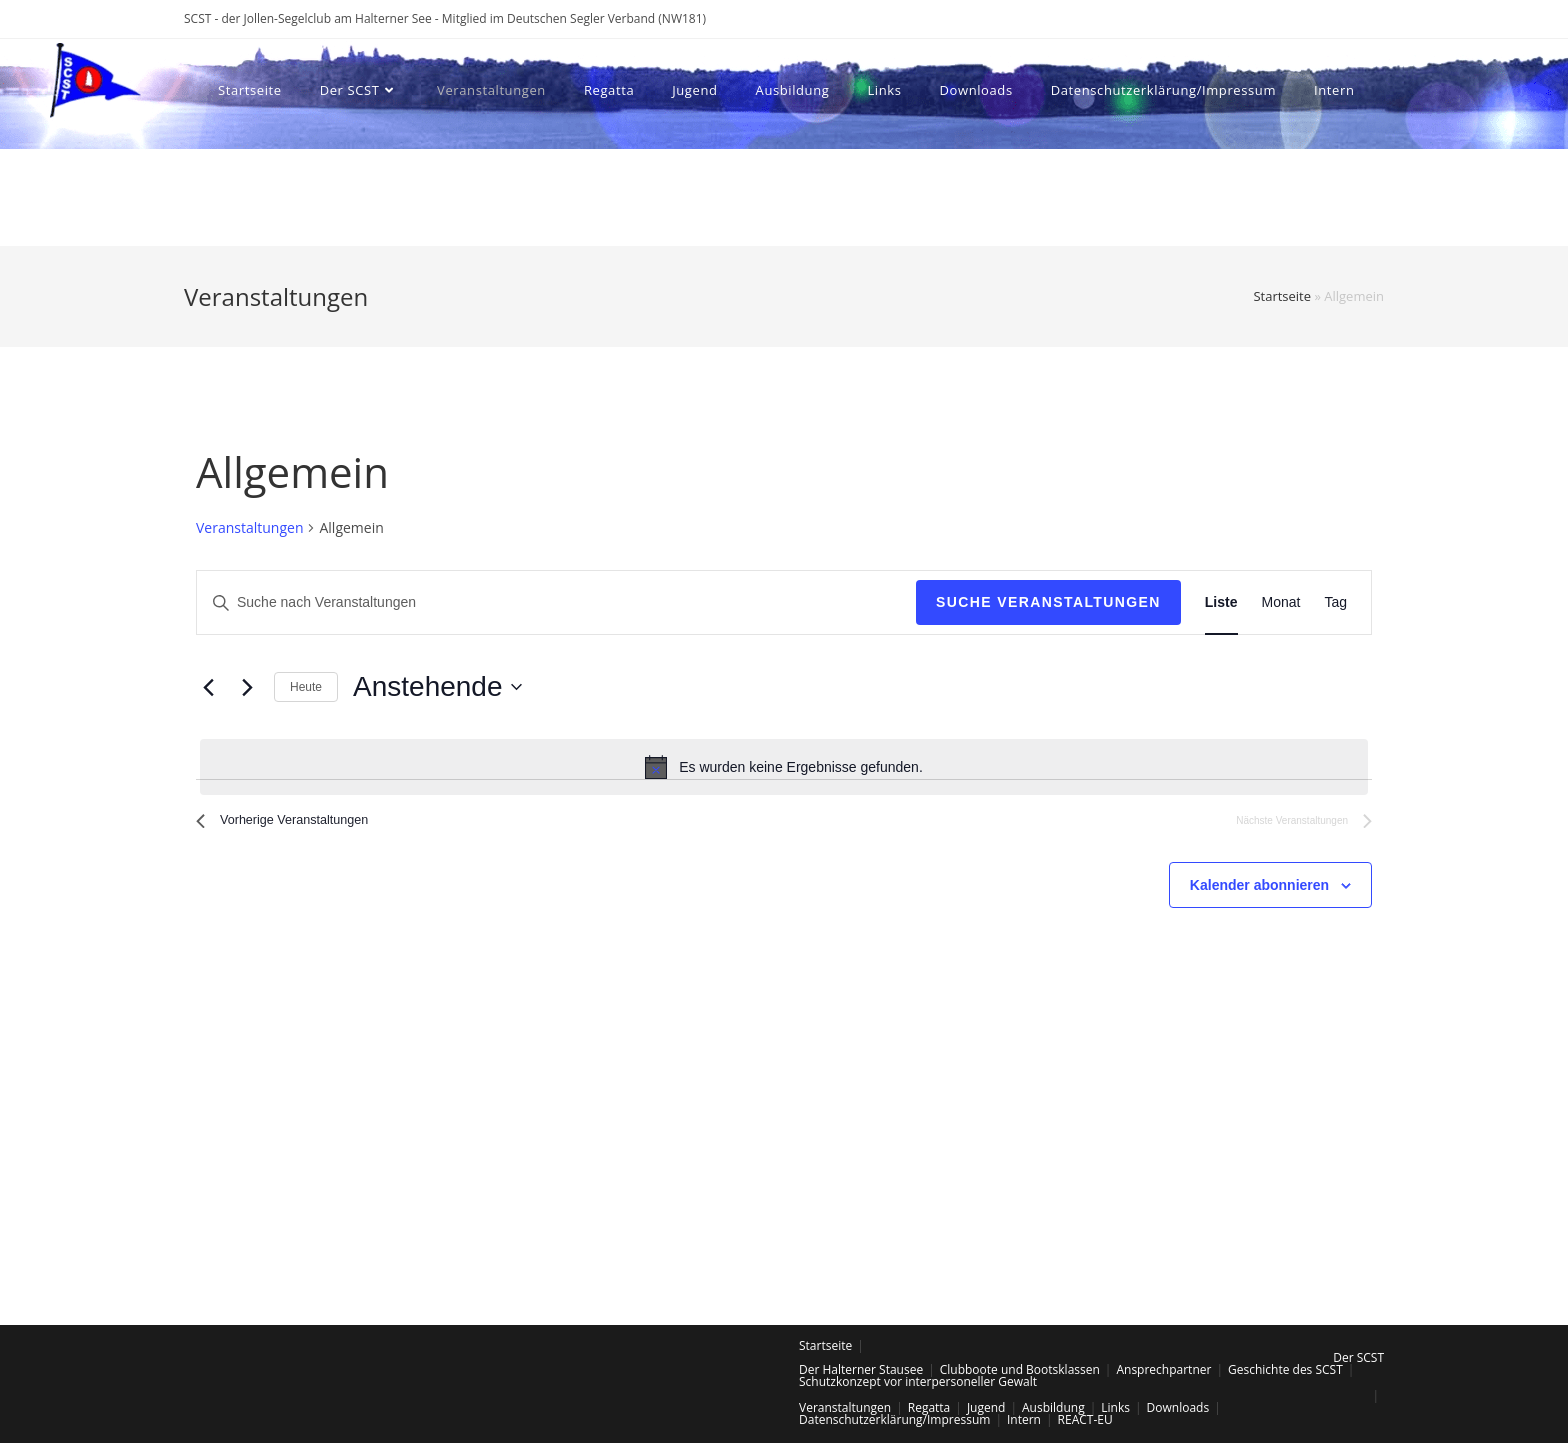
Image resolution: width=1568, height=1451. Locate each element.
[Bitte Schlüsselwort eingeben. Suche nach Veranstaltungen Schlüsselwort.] (556, 602)
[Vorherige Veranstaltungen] (208, 687)
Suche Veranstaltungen (1048, 602)
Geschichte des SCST (1285, 1377)
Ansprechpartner (1163, 1377)
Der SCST (1358, 1365)
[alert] (784, 767)
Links (1115, 1415)
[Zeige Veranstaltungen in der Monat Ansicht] (1281, 602)
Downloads (1178, 1415)
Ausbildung (1053, 1415)
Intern (1024, 1427)
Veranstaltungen (249, 527)
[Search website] (327, 193)
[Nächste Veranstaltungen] (247, 687)
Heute (306, 687)
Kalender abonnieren (1259, 893)
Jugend (986, 1415)
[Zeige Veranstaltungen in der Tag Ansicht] (1335, 602)
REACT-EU (1085, 1427)
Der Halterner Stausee (861, 1377)
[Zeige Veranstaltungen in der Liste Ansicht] (1221, 602)
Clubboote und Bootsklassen (1020, 1377)
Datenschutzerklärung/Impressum (894, 1427)
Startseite (1282, 296)
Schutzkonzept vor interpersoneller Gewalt (918, 1389)
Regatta (929, 1415)
